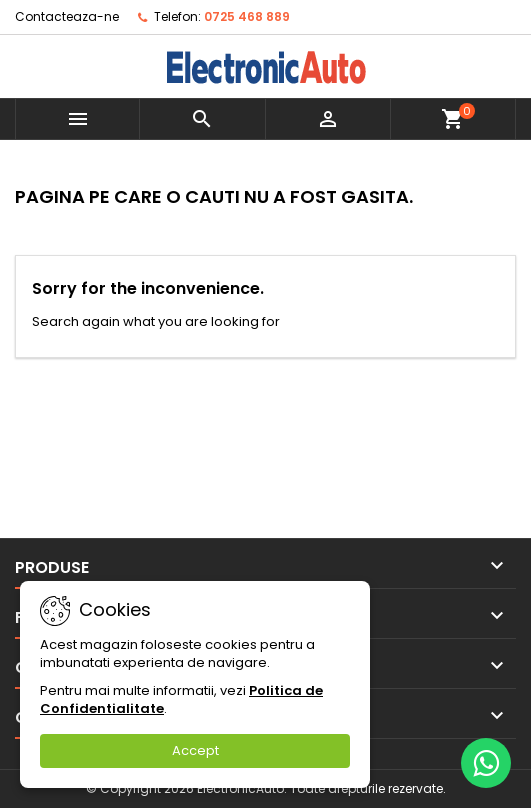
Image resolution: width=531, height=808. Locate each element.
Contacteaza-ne (67, 16)
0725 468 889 (247, 16)
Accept (195, 750)
